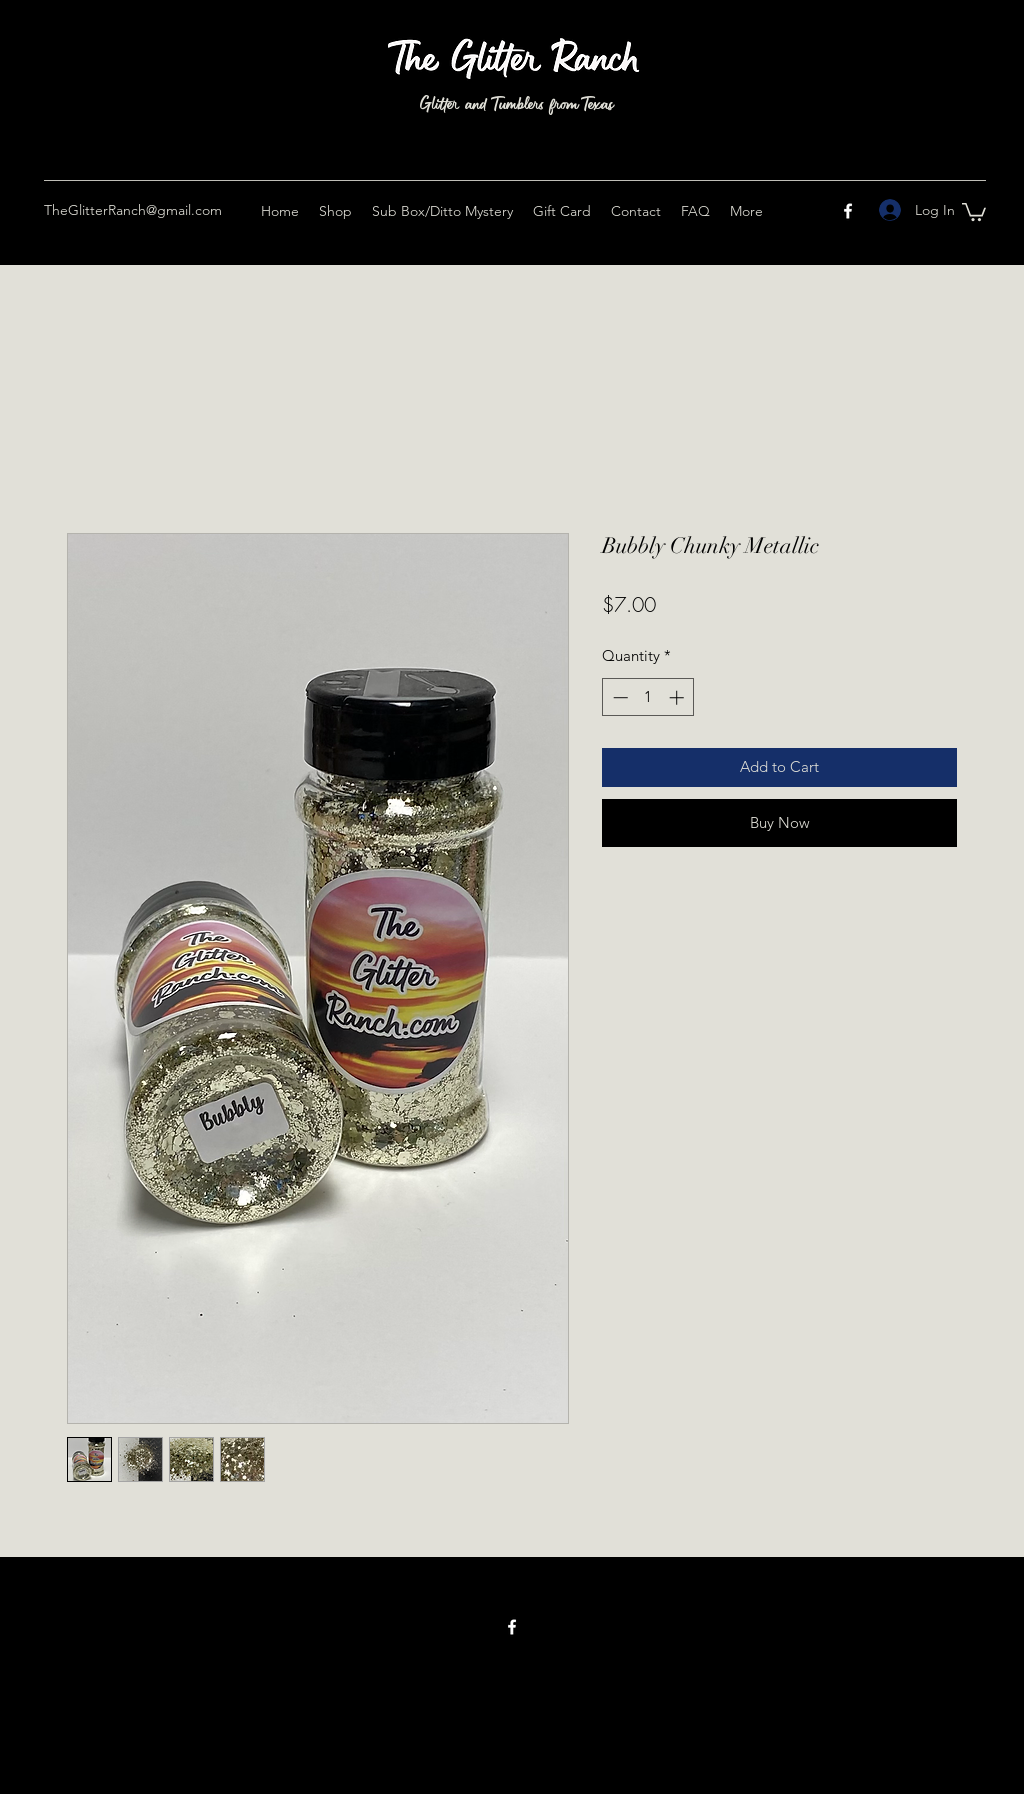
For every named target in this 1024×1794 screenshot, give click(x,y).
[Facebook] (848, 211)
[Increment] (678, 697)
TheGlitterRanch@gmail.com (133, 210)
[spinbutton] (648, 697)
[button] (974, 211)
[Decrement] (618, 697)
